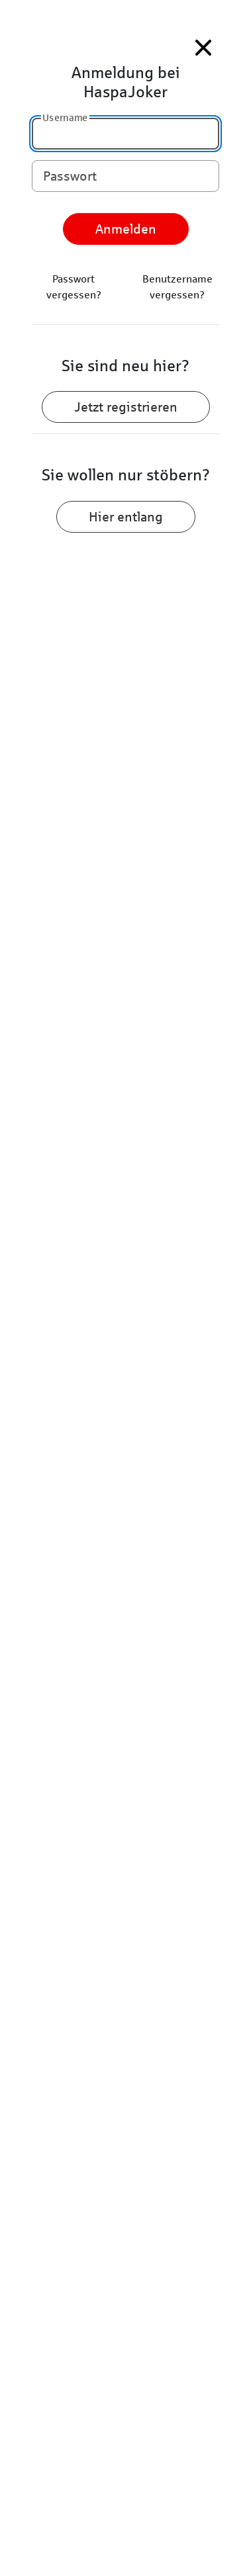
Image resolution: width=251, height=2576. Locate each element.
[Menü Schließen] (203, 48)
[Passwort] (125, 176)
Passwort (70, 175)
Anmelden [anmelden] (125, 229)
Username (64, 117)
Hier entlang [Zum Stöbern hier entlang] (126, 517)
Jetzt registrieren (125, 407)
